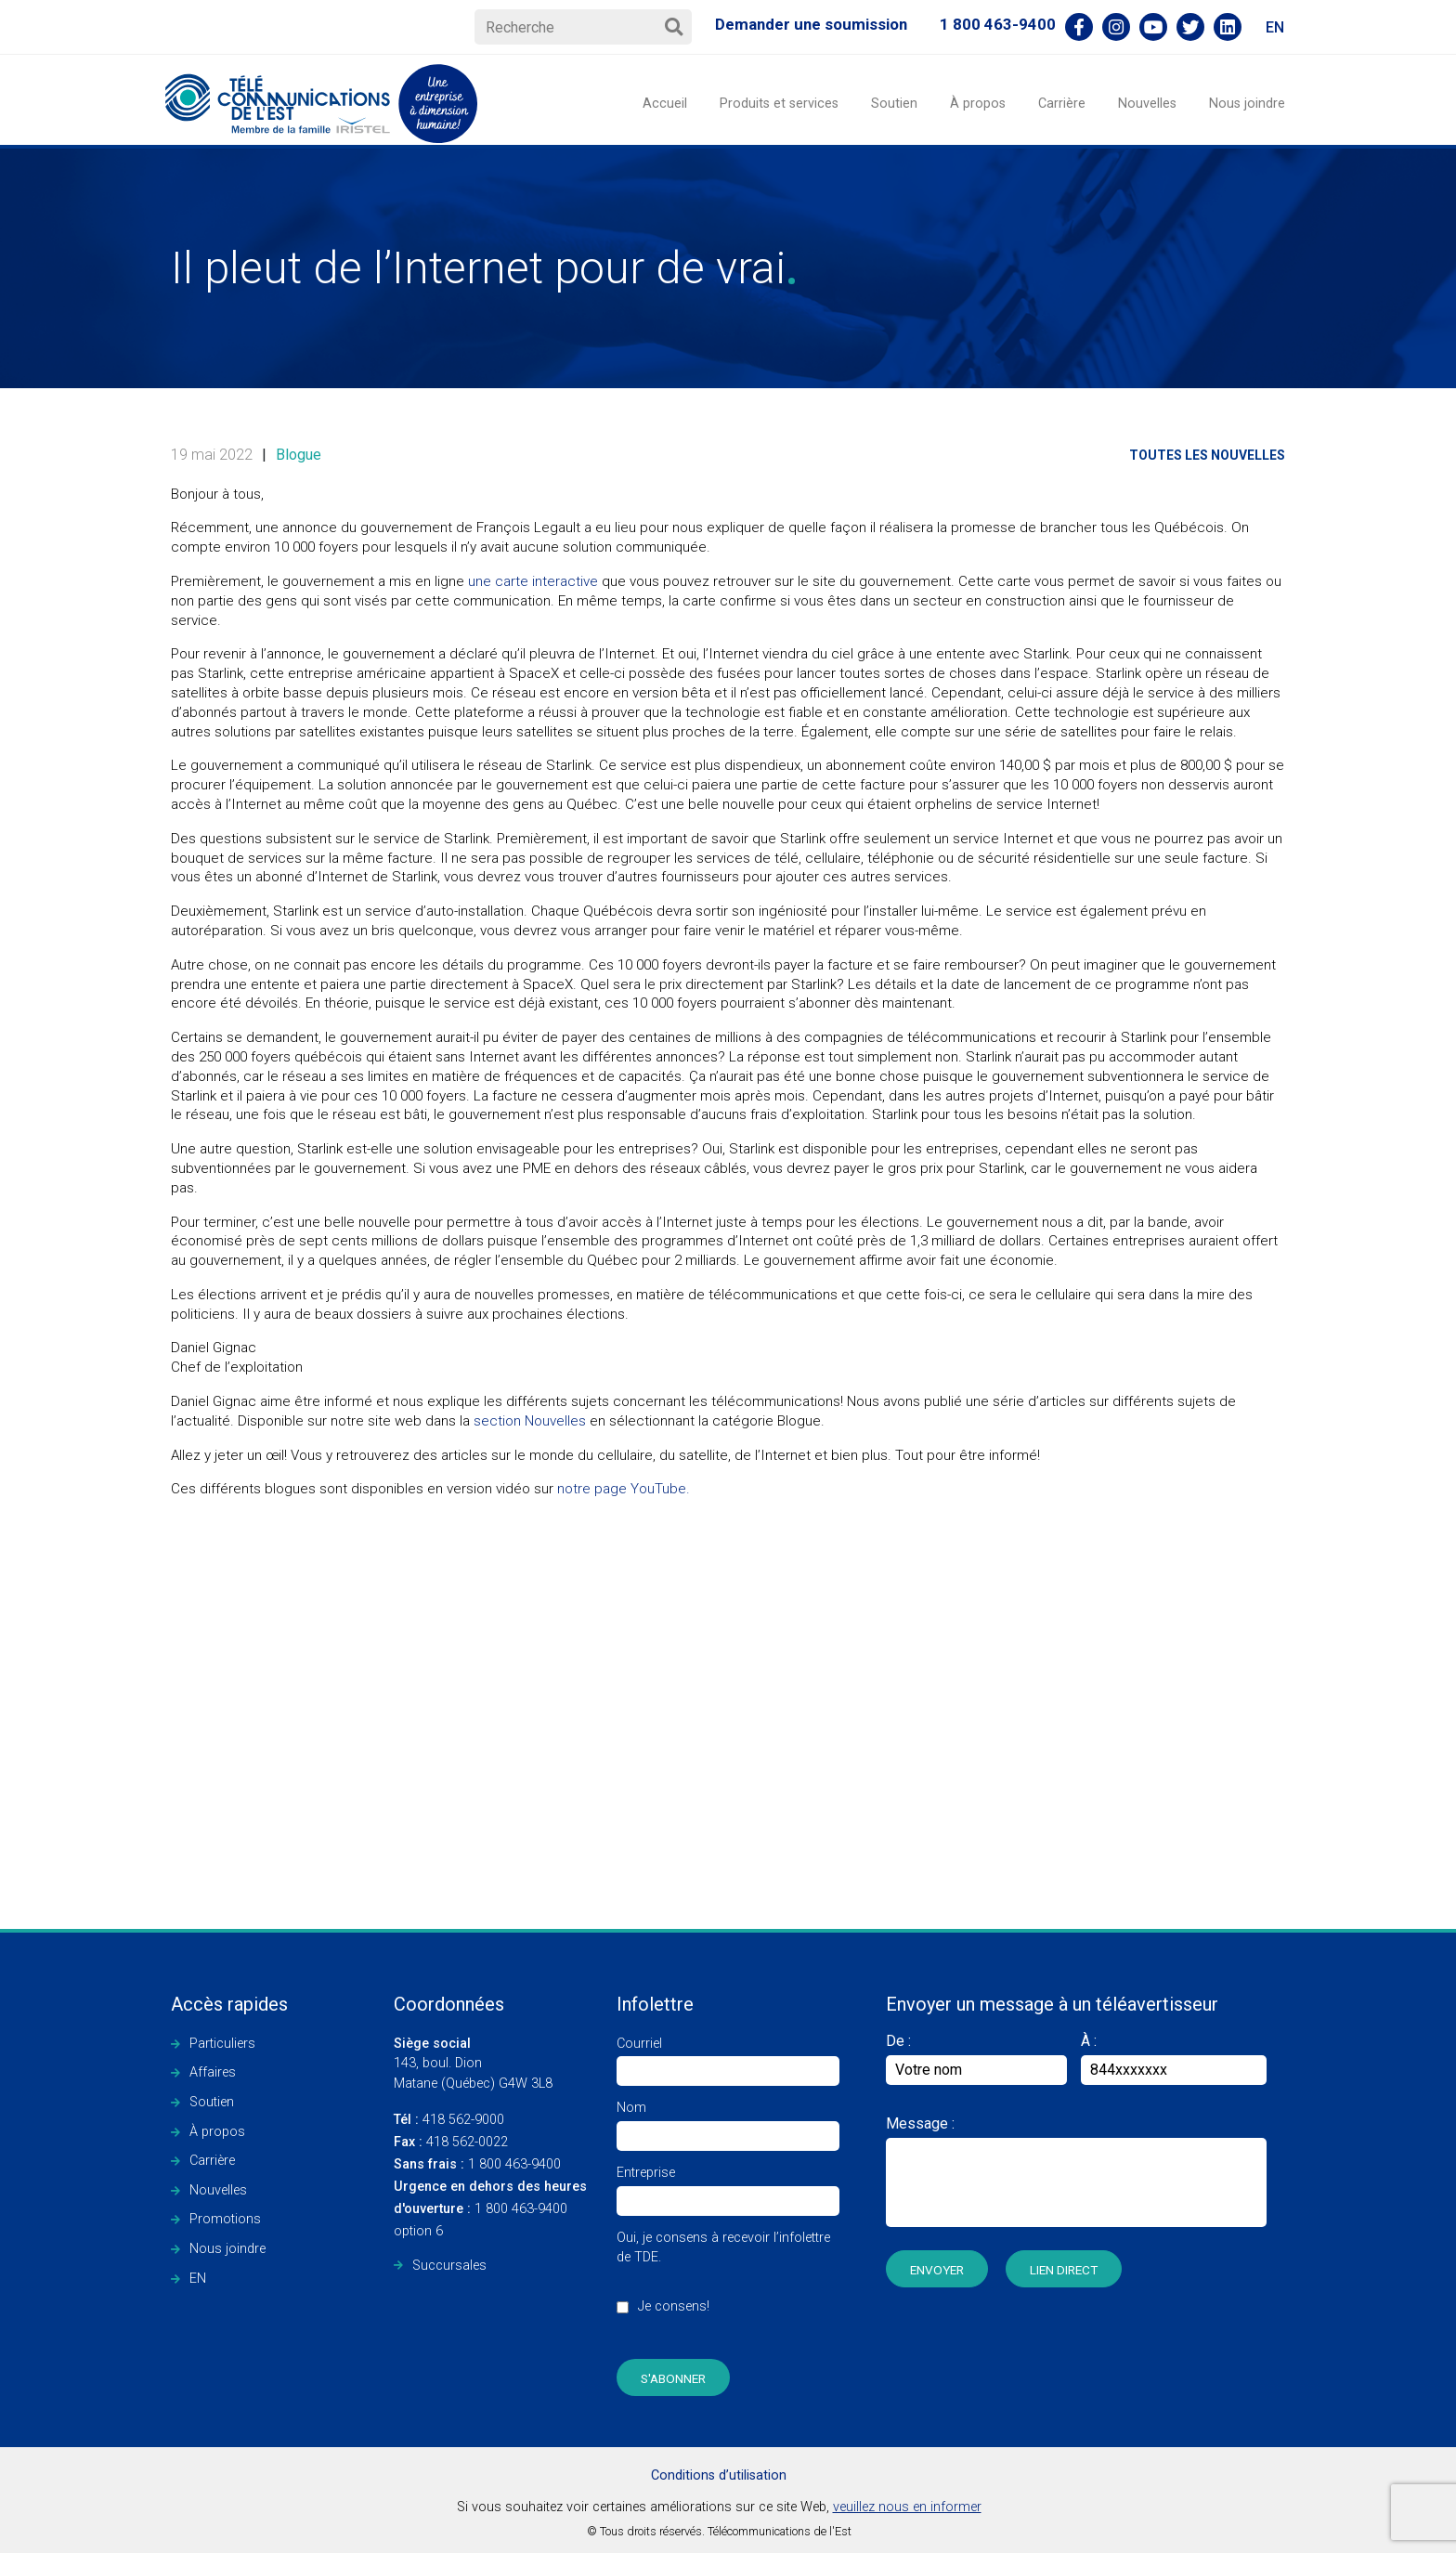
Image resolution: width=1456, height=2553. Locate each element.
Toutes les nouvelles (1207, 455)
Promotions (225, 2219)
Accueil (665, 103)
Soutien (894, 103)
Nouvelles (1147, 103)
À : (1089, 2041)
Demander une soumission (811, 24)
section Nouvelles (530, 1421)
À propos (978, 103)
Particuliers (222, 2044)
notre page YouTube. (623, 1488)
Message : (920, 2123)
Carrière (1062, 103)
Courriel (728, 2057)
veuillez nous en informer (907, 2507)
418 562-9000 (449, 2120)
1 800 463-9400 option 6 (490, 2209)
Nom (728, 2121)
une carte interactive (533, 581)
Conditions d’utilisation (718, 2475)
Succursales (449, 2265)
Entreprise (728, 2186)
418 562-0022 (451, 2142)
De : (976, 2058)
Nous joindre (1247, 103)
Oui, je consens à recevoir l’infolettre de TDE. (728, 2282)
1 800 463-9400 (998, 24)
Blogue (298, 455)
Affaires (212, 2072)
